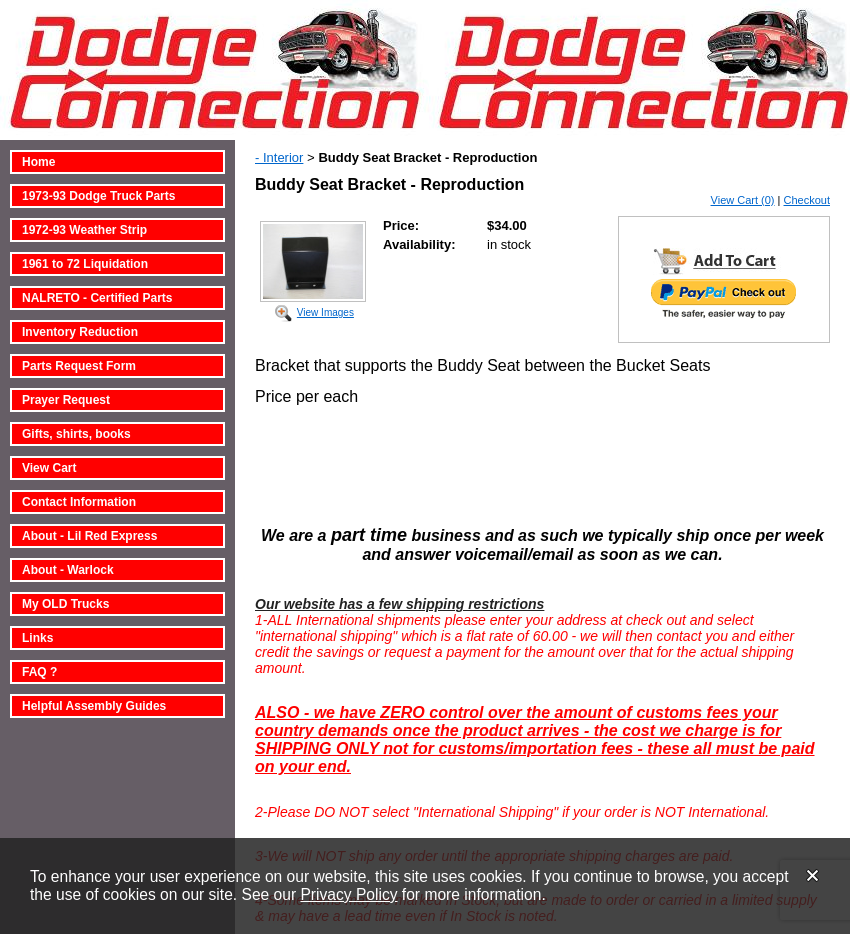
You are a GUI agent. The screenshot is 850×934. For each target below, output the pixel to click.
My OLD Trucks (65, 604)
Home (38, 162)
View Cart (49, 468)
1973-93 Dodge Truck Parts (98, 196)
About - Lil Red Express (89, 536)
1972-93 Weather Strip (84, 230)
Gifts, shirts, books (76, 434)
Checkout (807, 200)
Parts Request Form (79, 366)
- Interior (279, 157)
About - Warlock (68, 570)
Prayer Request (66, 400)
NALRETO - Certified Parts (97, 298)
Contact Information (79, 502)
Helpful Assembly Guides (94, 706)
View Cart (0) (743, 200)
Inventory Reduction (80, 332)
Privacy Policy (348, 894)
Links (37, 638)
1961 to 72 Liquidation (85, 264)
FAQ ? (39, 672)
